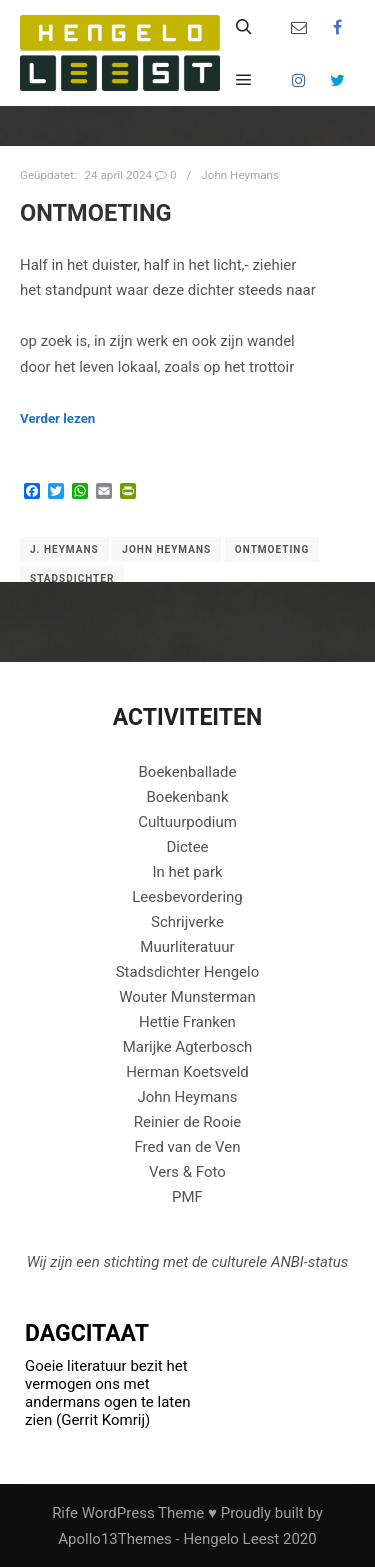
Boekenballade (188, 772)
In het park (187, 872)
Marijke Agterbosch (188, 1047)
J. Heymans (64, 549)
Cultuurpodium (187, 822)
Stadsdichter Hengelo (188, 972)
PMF (187, 1197)
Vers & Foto (187, 1172)
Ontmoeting (272, 549)
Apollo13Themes (115, 1539)
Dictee (187, 847)
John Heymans (240, 175)
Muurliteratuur (187, 947)
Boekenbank (187, 797)
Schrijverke (187, 922)
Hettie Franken (187, 1022)
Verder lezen (57, 418)
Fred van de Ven (187, 1147)
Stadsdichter (72, 578)
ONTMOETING (96, 213)
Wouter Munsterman (187, 997)
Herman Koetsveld (187, 1072)
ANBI (287, 1262)
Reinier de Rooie (188, 1122)
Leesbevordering (187, 897)
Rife (65, 1513)
